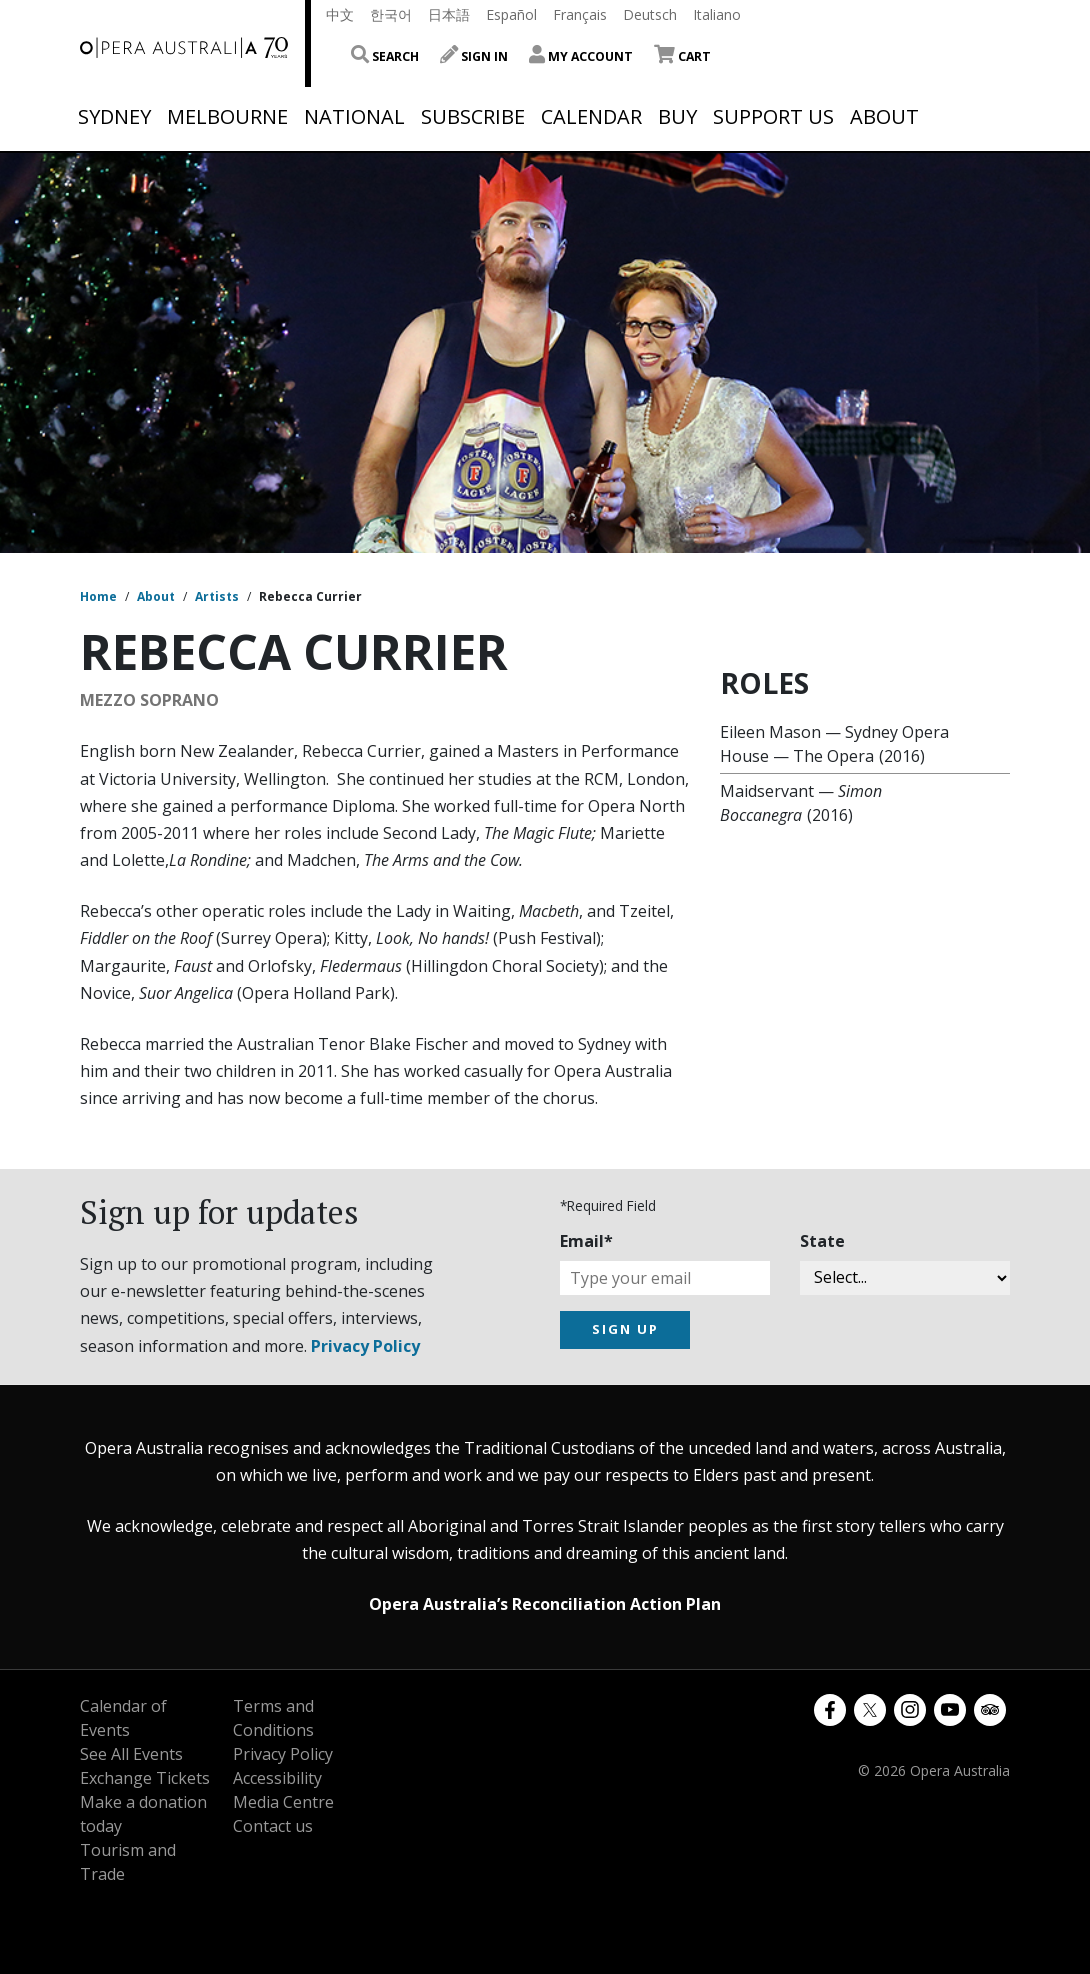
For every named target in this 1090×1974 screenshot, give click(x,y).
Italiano (717, 14)
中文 (340, 14)
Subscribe (473, 117)
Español (511, 14)
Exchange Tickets (145, 1778)
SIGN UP (625, 1329)
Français (580, 14)
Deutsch (650, 14)
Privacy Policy (365, 1346)
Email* (586, 1241)
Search (385, 56)
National (354, 117)
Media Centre (283, 1802)
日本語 (449, 14)
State (822, 1241)
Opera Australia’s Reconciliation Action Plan (545, 1604)
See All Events (131, 1754)
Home (98, 596)
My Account (581, 56)
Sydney (114, 117)
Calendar (591, 117)
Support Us (773, 117)
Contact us (273, 1826)
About (884, 117)
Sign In (474, 56)
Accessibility (277, 1778)
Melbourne (227, 117)
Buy (677, 117)
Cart (682, 56)
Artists (217, 596)
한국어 (391, 14)
